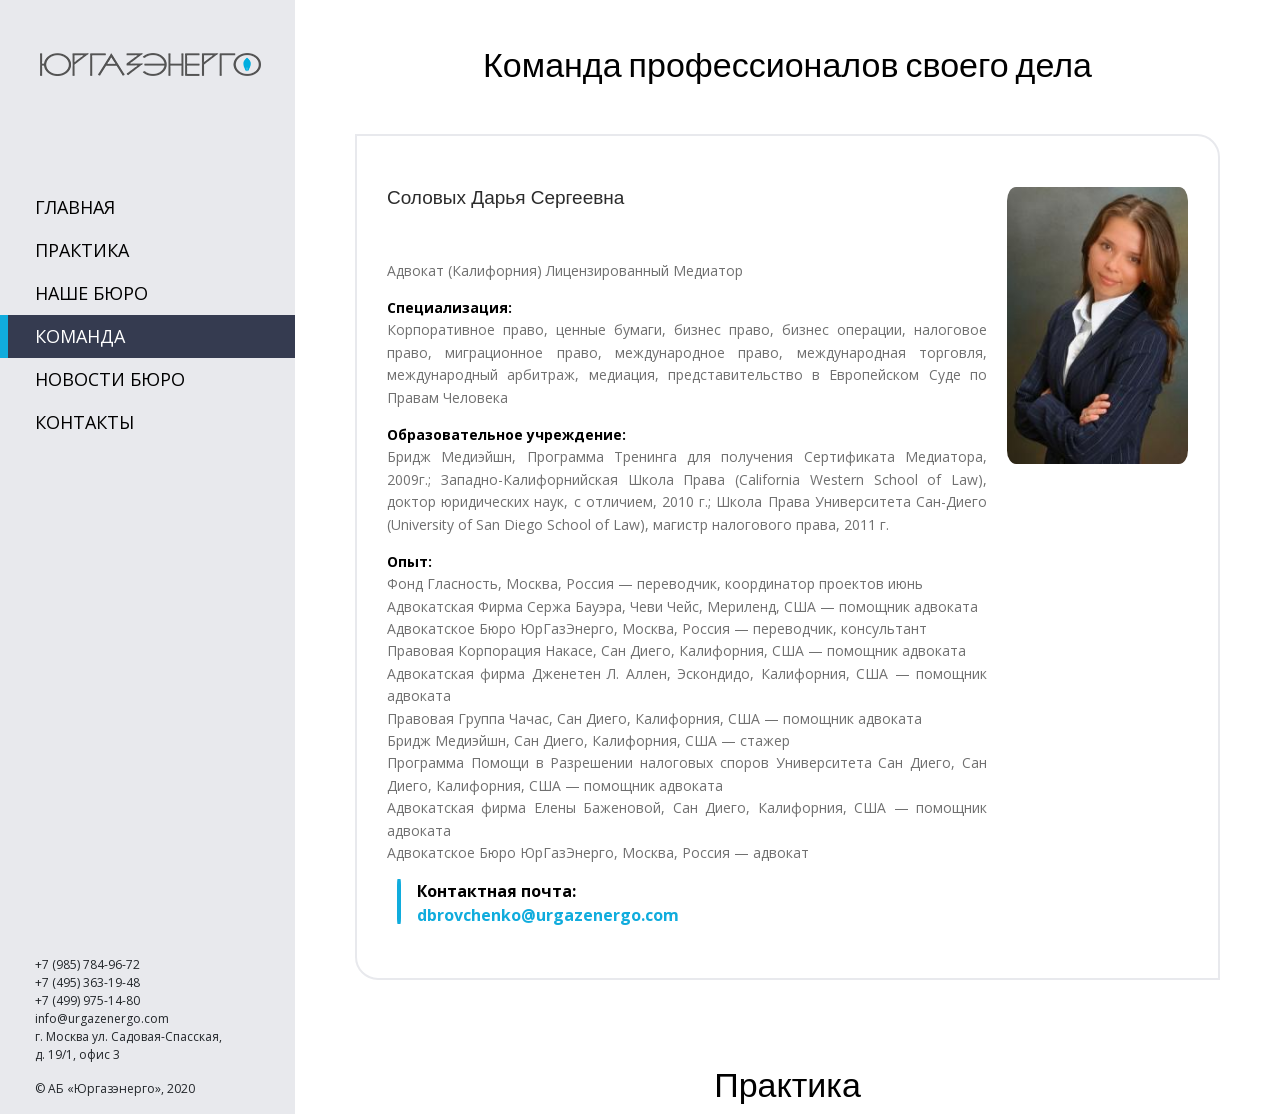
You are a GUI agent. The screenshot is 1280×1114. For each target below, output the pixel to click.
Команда (80, 336)
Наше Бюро (91, 293)
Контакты (84, 422)
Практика (82, 250)
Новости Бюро (110, 379)
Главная (75, 207)
